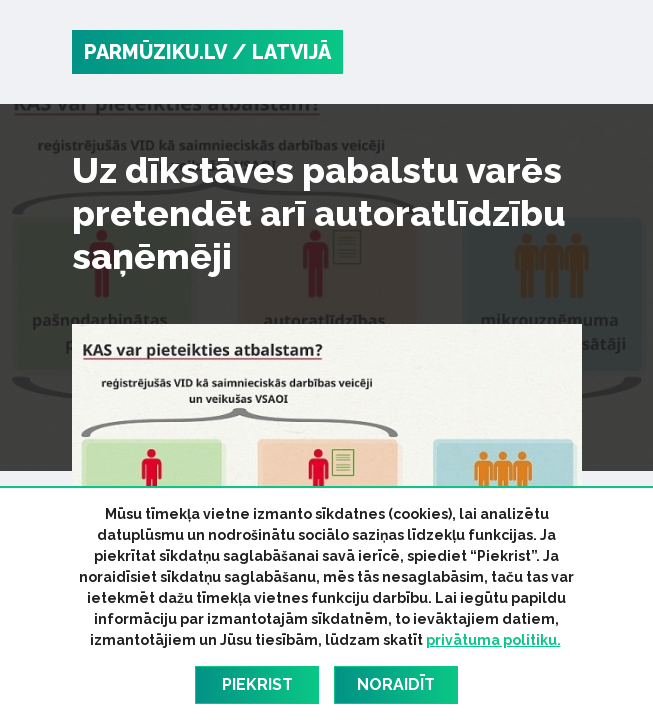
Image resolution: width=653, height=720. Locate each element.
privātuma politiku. (493, 640)
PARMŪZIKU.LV (155, 52)
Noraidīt (396, 684)
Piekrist (257, 684)
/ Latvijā (281, 52)
